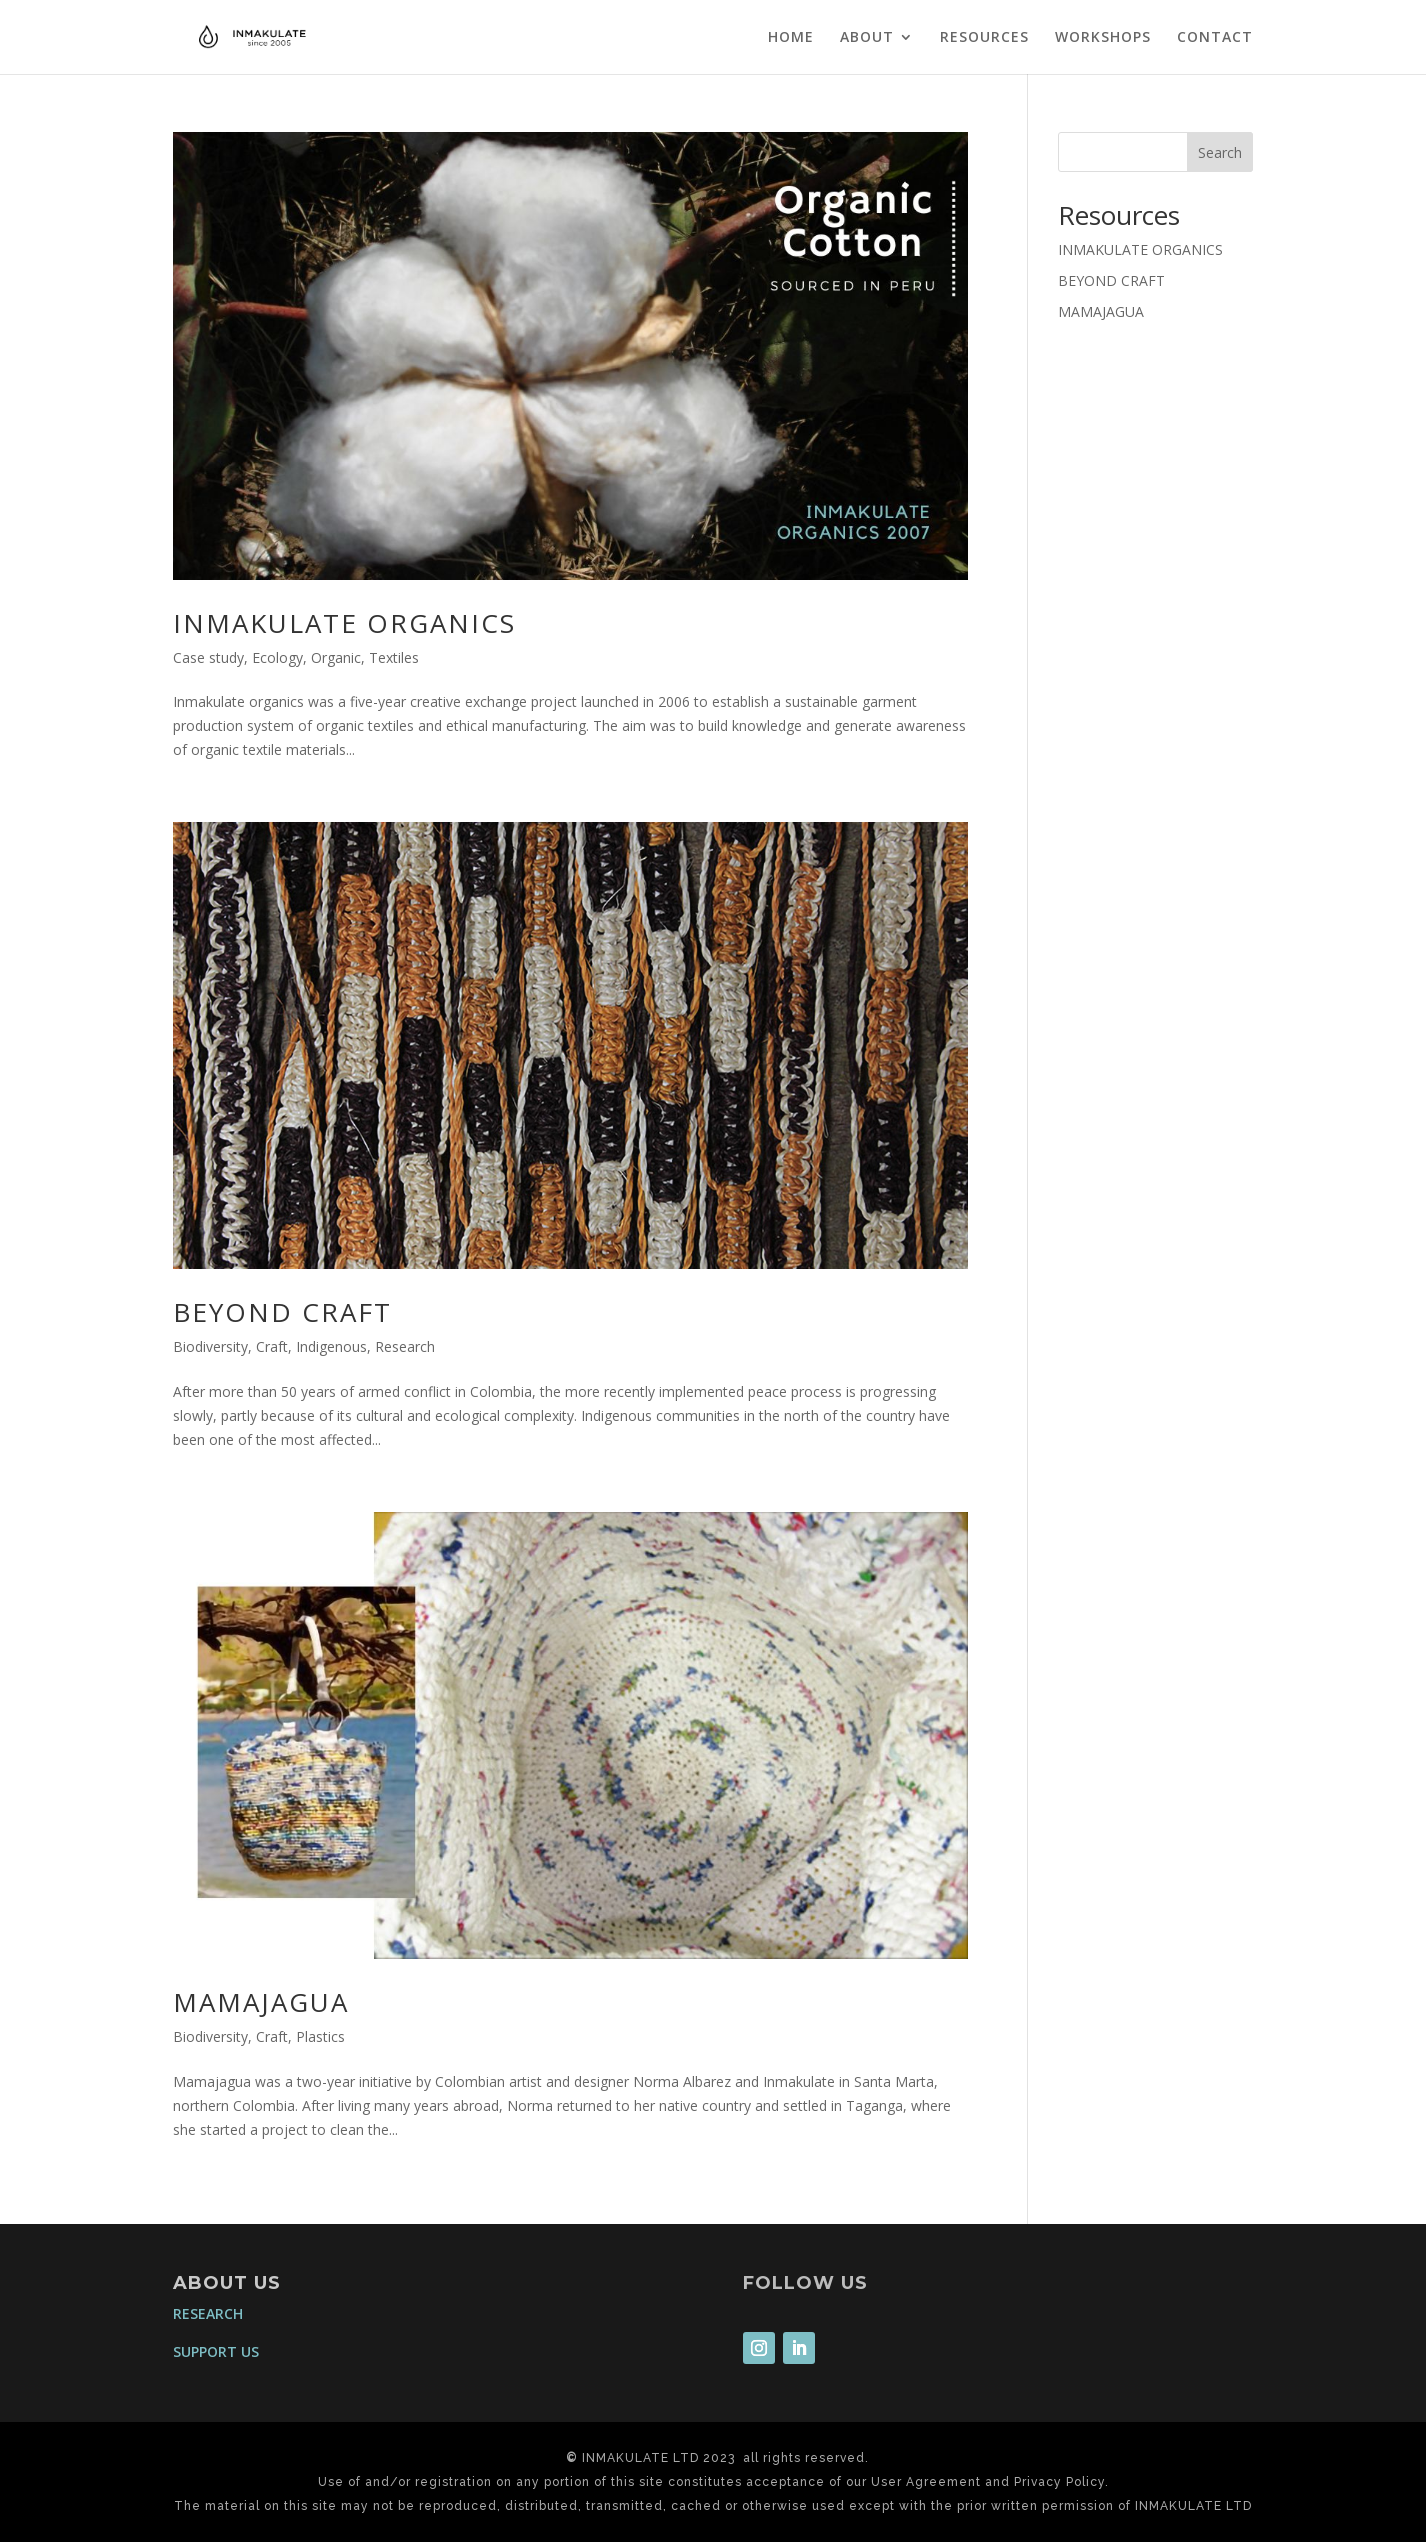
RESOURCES (984, 38)
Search (1220, 152)
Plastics (320, 2036)
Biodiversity (210, 1346)
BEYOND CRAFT (282, 1312)
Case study (208, 657)
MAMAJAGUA (261, 2002)
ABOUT (867, 38)
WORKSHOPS (1103, 38)
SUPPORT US (216, 2351)
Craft (272, 1346)
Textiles (394, 657)
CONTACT (1215, 38)
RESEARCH (208, 2313)
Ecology (277, 657)
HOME (791, 38)
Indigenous (331, 1346)
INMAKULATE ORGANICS (344, 623)
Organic (336, 657)
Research (405, 1346)
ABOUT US (227, 2283)
